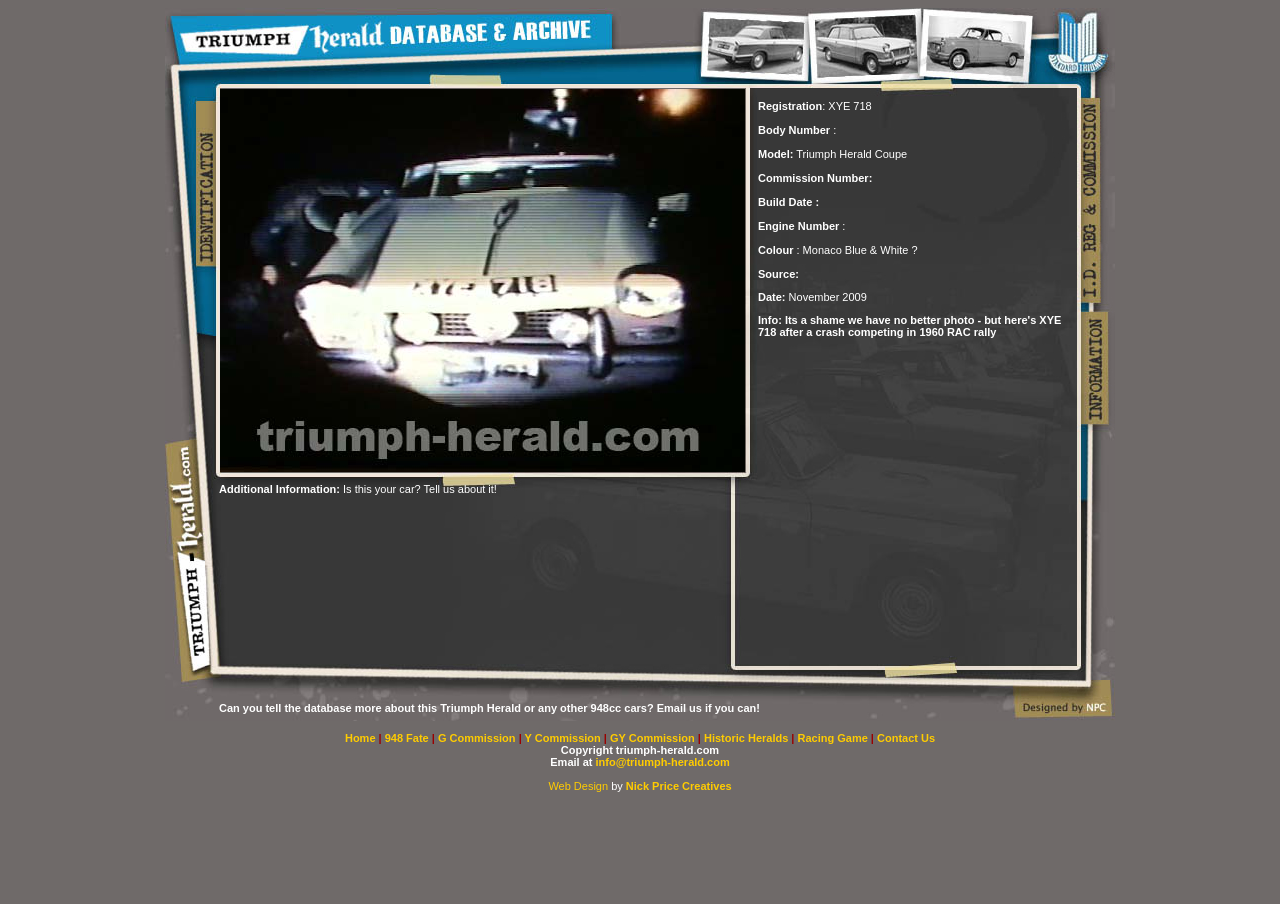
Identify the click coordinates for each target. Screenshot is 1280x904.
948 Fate (408, 738)
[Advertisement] (453, 525)
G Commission (478, 738)
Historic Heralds (747, 738)
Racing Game (834, 738)
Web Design (578, 786)
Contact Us (906, 738)
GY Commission (652, 738)
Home (360, 738)
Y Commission (564, 738)
